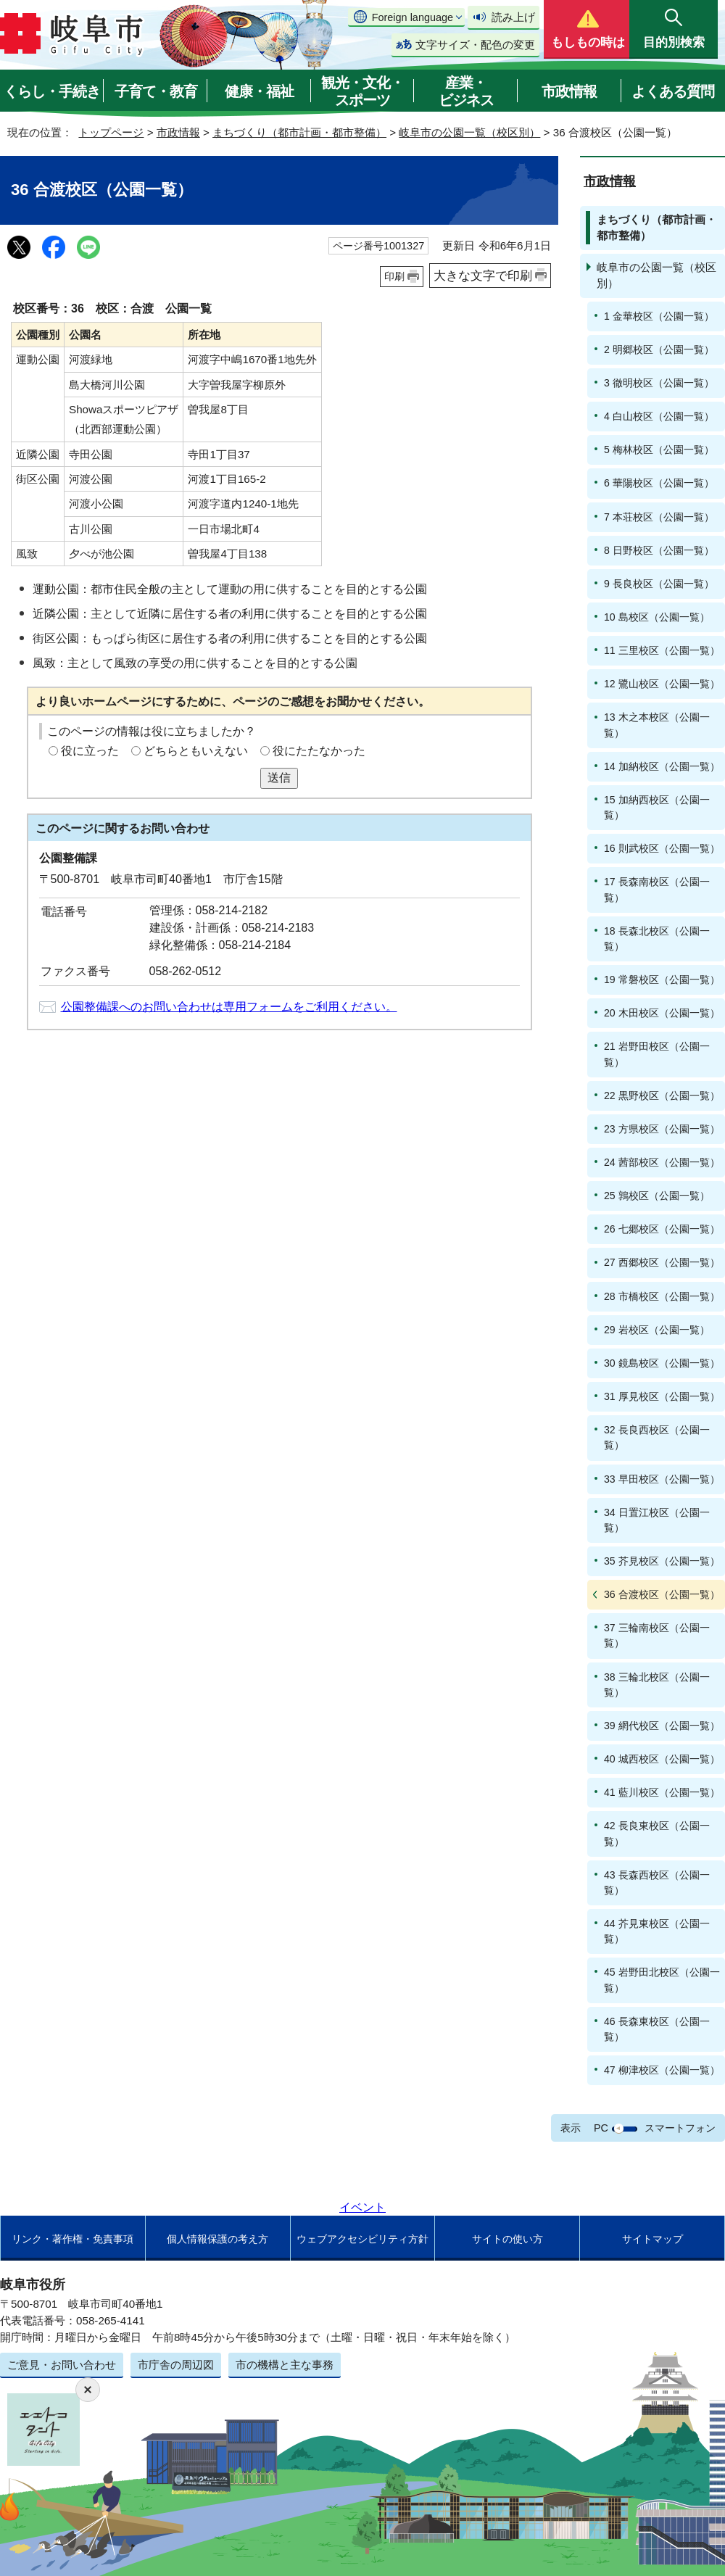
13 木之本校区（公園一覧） (657, 724)
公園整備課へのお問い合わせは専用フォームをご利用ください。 (229, 1007)
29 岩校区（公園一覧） (657, 1329)
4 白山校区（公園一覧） (659, 416)
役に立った (90, 751)
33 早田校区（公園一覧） (662, 1479)
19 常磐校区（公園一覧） (662, 979)
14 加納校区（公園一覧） (662, 766)
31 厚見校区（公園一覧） (662, 1396)
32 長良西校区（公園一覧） (657, 1437)
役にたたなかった (319, 751)
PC (601, 2128)
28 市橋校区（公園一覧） (662, 1296)
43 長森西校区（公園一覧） (657, 1882)
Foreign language (412, 17)
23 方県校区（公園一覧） (662, 1129)
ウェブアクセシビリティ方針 (362, 2239)
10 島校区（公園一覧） (657, 617)
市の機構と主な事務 (285, 2364)
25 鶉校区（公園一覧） (657, 1195)
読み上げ (513, 17)
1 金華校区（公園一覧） (659, 316)
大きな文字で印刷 (483, 275)
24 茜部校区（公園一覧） (662, 1162)
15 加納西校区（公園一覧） (657, 807)
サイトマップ (652, 2239)
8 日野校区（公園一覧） (659, 550)
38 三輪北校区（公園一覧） (657, 1684)
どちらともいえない (196, 751)
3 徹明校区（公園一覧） (659, 383)
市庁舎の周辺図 (176, 2364)
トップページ (111, 132)
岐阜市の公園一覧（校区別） (469, 132)
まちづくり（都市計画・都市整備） (299, 132)
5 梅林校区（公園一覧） (659, 449)
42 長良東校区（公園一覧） (657, 1833)
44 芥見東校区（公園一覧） (657, 1931)
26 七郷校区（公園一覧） (662, 1229)
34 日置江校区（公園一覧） (657, 1520)
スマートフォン (680, 2128)
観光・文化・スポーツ (362, 91)
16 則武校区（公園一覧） (662, 848)
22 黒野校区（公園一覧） (662, 1095)
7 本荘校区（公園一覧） (659, 517)
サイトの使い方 (507, 2239)
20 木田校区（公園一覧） (662, 1013)
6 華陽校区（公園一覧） (659, 483)
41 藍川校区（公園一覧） (662, 1792)
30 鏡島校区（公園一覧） (662, 1363)
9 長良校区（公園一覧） (659, 583)
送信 (279, 777)
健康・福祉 (259, 91)
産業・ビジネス (466, 91)
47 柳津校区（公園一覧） (662, 2070)
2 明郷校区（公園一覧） (659, 349)
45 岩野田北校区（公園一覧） (662, 1979)
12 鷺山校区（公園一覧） (662, 683)
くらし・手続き (52, 91)
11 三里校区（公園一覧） (662, 650)
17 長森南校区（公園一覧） (657, 889)
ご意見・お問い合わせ (61, 2364)
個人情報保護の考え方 (217, 2239)
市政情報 (569, 91)
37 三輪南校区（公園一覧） (657, 1635)
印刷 (394, 276)
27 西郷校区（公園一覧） (662, 1262)
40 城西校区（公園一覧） (662, 1759)
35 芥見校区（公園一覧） (662, 1561)
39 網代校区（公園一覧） (662, 1725)
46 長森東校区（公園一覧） (657, 2029)
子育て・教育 (156, 91)
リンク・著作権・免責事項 (72, 2239)
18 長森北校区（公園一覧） (657, 938)
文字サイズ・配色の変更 (475, 44)
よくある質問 (672, 91)
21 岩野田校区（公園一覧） (657, 1053)
